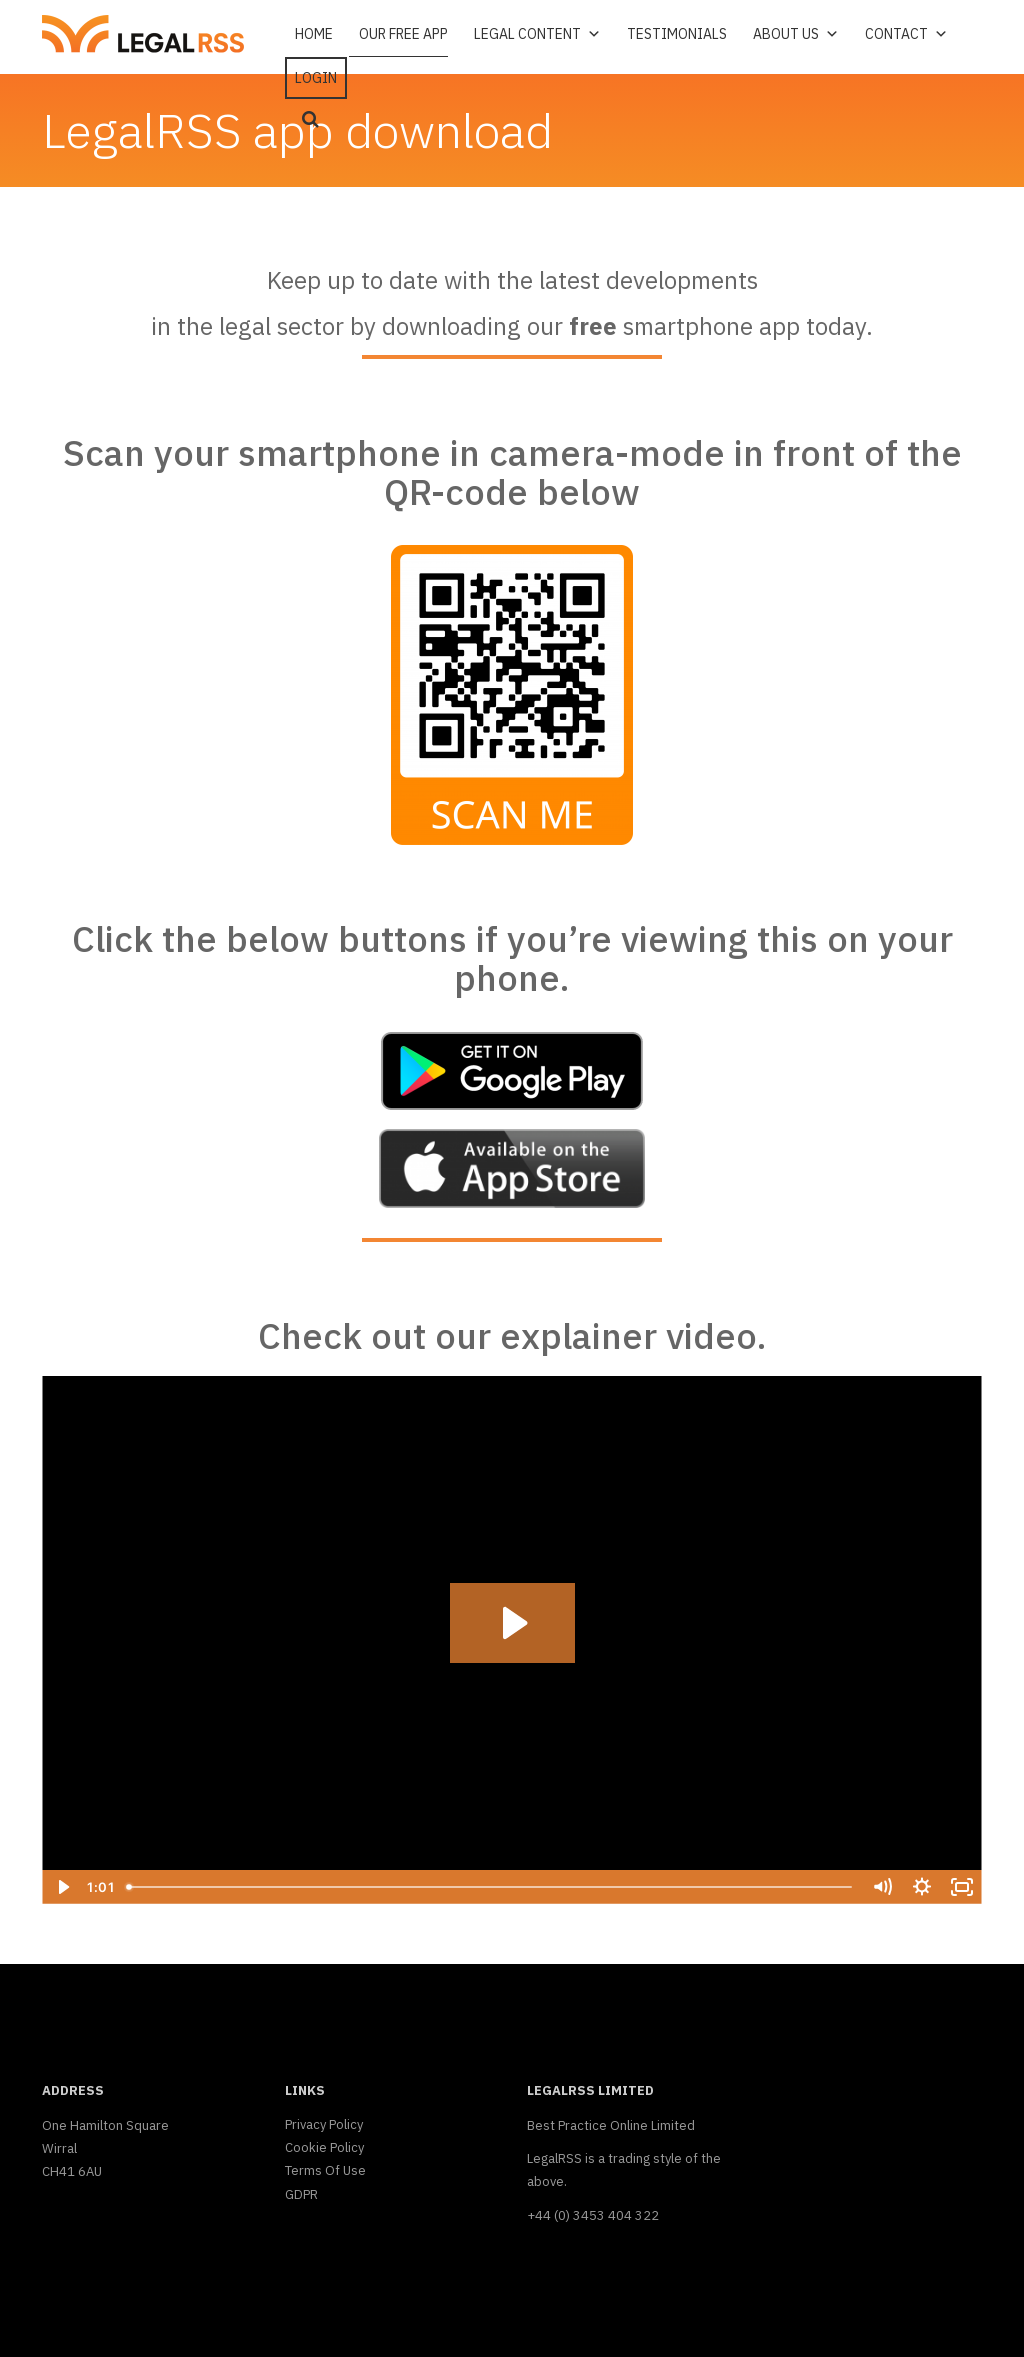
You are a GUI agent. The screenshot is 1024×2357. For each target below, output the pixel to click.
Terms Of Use (325, 2170)
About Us (796, 34)
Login (316, 78)
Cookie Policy (324, 2147)
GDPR (301, 2194)
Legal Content (537, 34)
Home (314, 34)
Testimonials (677, 34)
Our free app (403, 34)
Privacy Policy (324, 2124)
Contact (906, 34)
